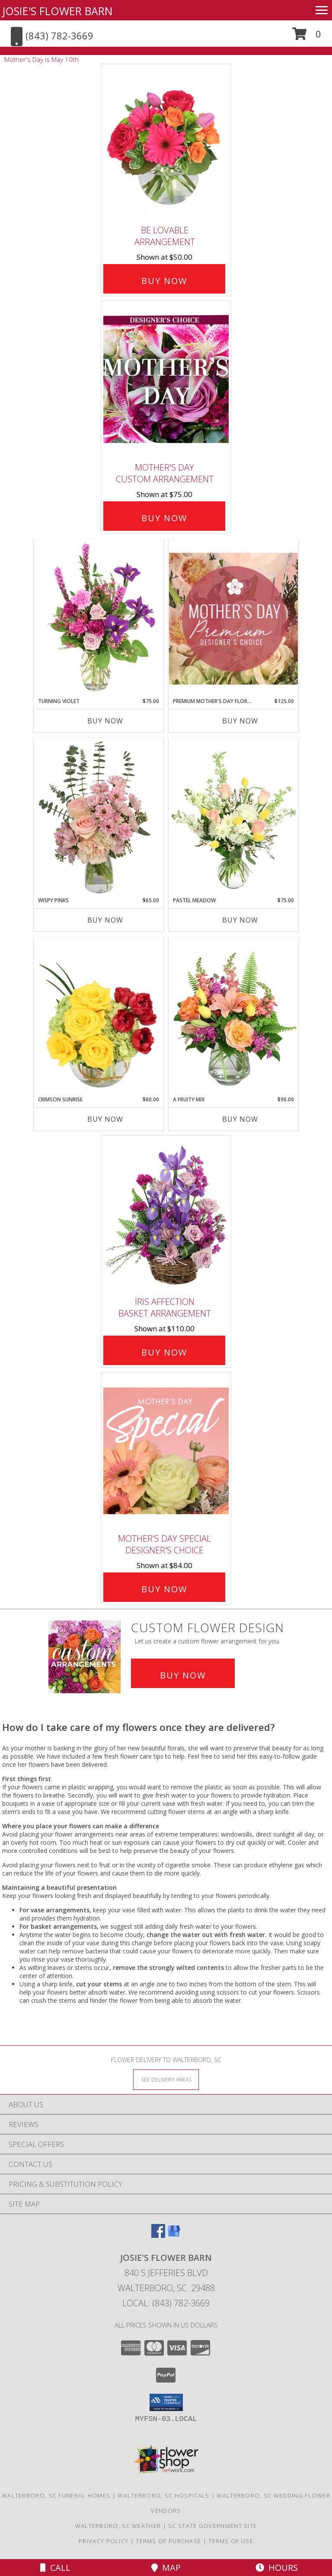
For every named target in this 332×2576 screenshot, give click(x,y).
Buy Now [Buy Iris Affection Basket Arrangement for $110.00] (164, 1352)
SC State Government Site (212, 2526)
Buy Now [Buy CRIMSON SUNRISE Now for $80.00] (105, 1119)
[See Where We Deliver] (166, 2079)
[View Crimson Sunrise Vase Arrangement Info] (98, 1016)
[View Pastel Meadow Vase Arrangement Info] (233, 817)
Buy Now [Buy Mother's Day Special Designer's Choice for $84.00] (164, 1589)
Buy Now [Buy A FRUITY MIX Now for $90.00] (240, 1119)
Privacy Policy (103, 2541)
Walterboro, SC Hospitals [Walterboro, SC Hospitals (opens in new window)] (163, 2495)
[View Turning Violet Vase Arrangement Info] (98, 618)
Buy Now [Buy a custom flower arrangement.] (183, 1675)
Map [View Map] (166, 2567)
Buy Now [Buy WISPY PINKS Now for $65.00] (105, 920)
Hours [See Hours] (276, 2567)
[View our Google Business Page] (174, 2235)
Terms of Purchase (168, 2541)
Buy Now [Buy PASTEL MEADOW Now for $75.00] (240, 920)
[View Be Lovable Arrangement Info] (166, 143)
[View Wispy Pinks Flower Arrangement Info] (98, 817)
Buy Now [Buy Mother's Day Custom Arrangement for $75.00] (164, 518)
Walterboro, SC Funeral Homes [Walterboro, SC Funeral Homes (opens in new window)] (56, 2495)
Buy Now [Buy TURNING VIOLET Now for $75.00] (105, 721)
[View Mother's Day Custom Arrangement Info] (166, 379)
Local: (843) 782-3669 (166, 2303)
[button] (306, 37)
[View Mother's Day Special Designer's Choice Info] (166, 1450)
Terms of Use (230, 2541)
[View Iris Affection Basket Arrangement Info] (166, 1214)
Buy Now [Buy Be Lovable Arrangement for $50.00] (164, 281)
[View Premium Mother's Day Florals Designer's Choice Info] (233, 618)
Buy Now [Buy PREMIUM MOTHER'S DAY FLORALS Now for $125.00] (240, 721)
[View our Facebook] (158, 2235)
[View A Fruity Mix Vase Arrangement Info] (233, 1016)
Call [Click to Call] (55, 2567)
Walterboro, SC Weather (118, 2526)
